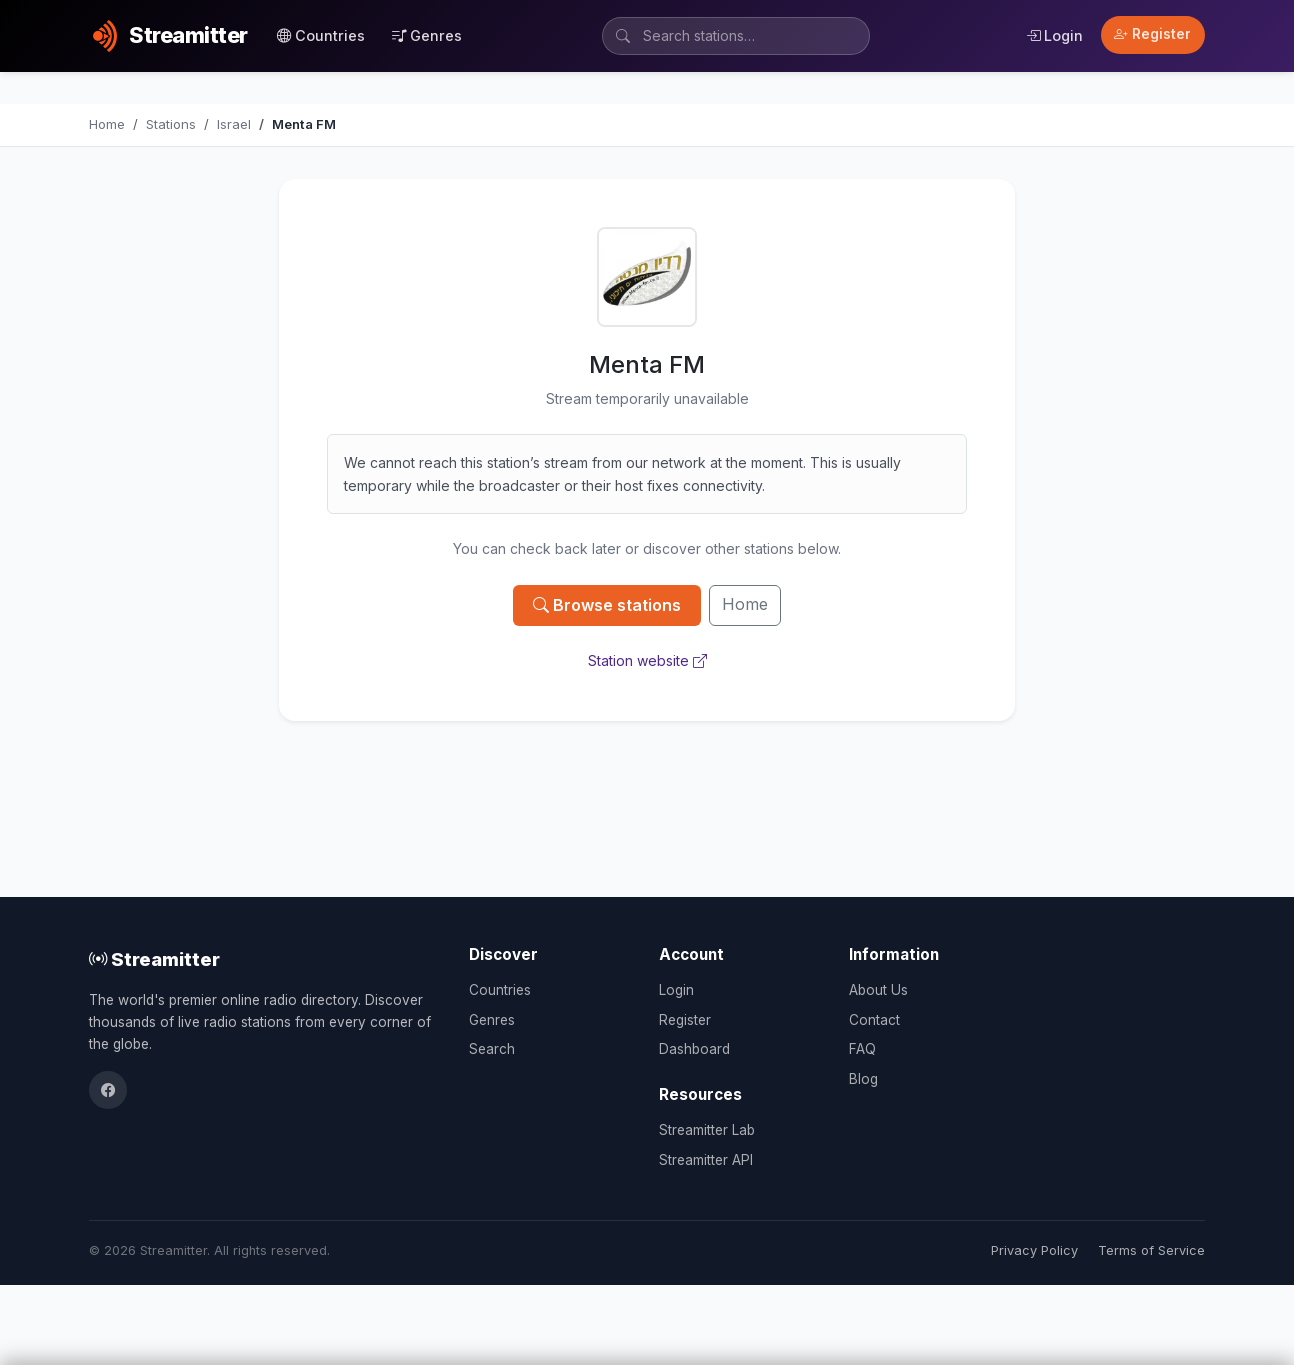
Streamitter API (706, 1160)
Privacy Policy (1034, 1250)
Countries (321, 35)
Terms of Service (1151, 1250)
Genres (427, 35)
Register (1152, 34)
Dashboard (694, 1049)
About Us (878, 990)
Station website (647, 660)
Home (745, 604)
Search (492, 1049)
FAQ (862, 1049)
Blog (863, 1079)
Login (1054, 35)
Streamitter (154, 959)
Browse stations (607, 605)
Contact (874, 1020)
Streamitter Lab (707, 1130)
